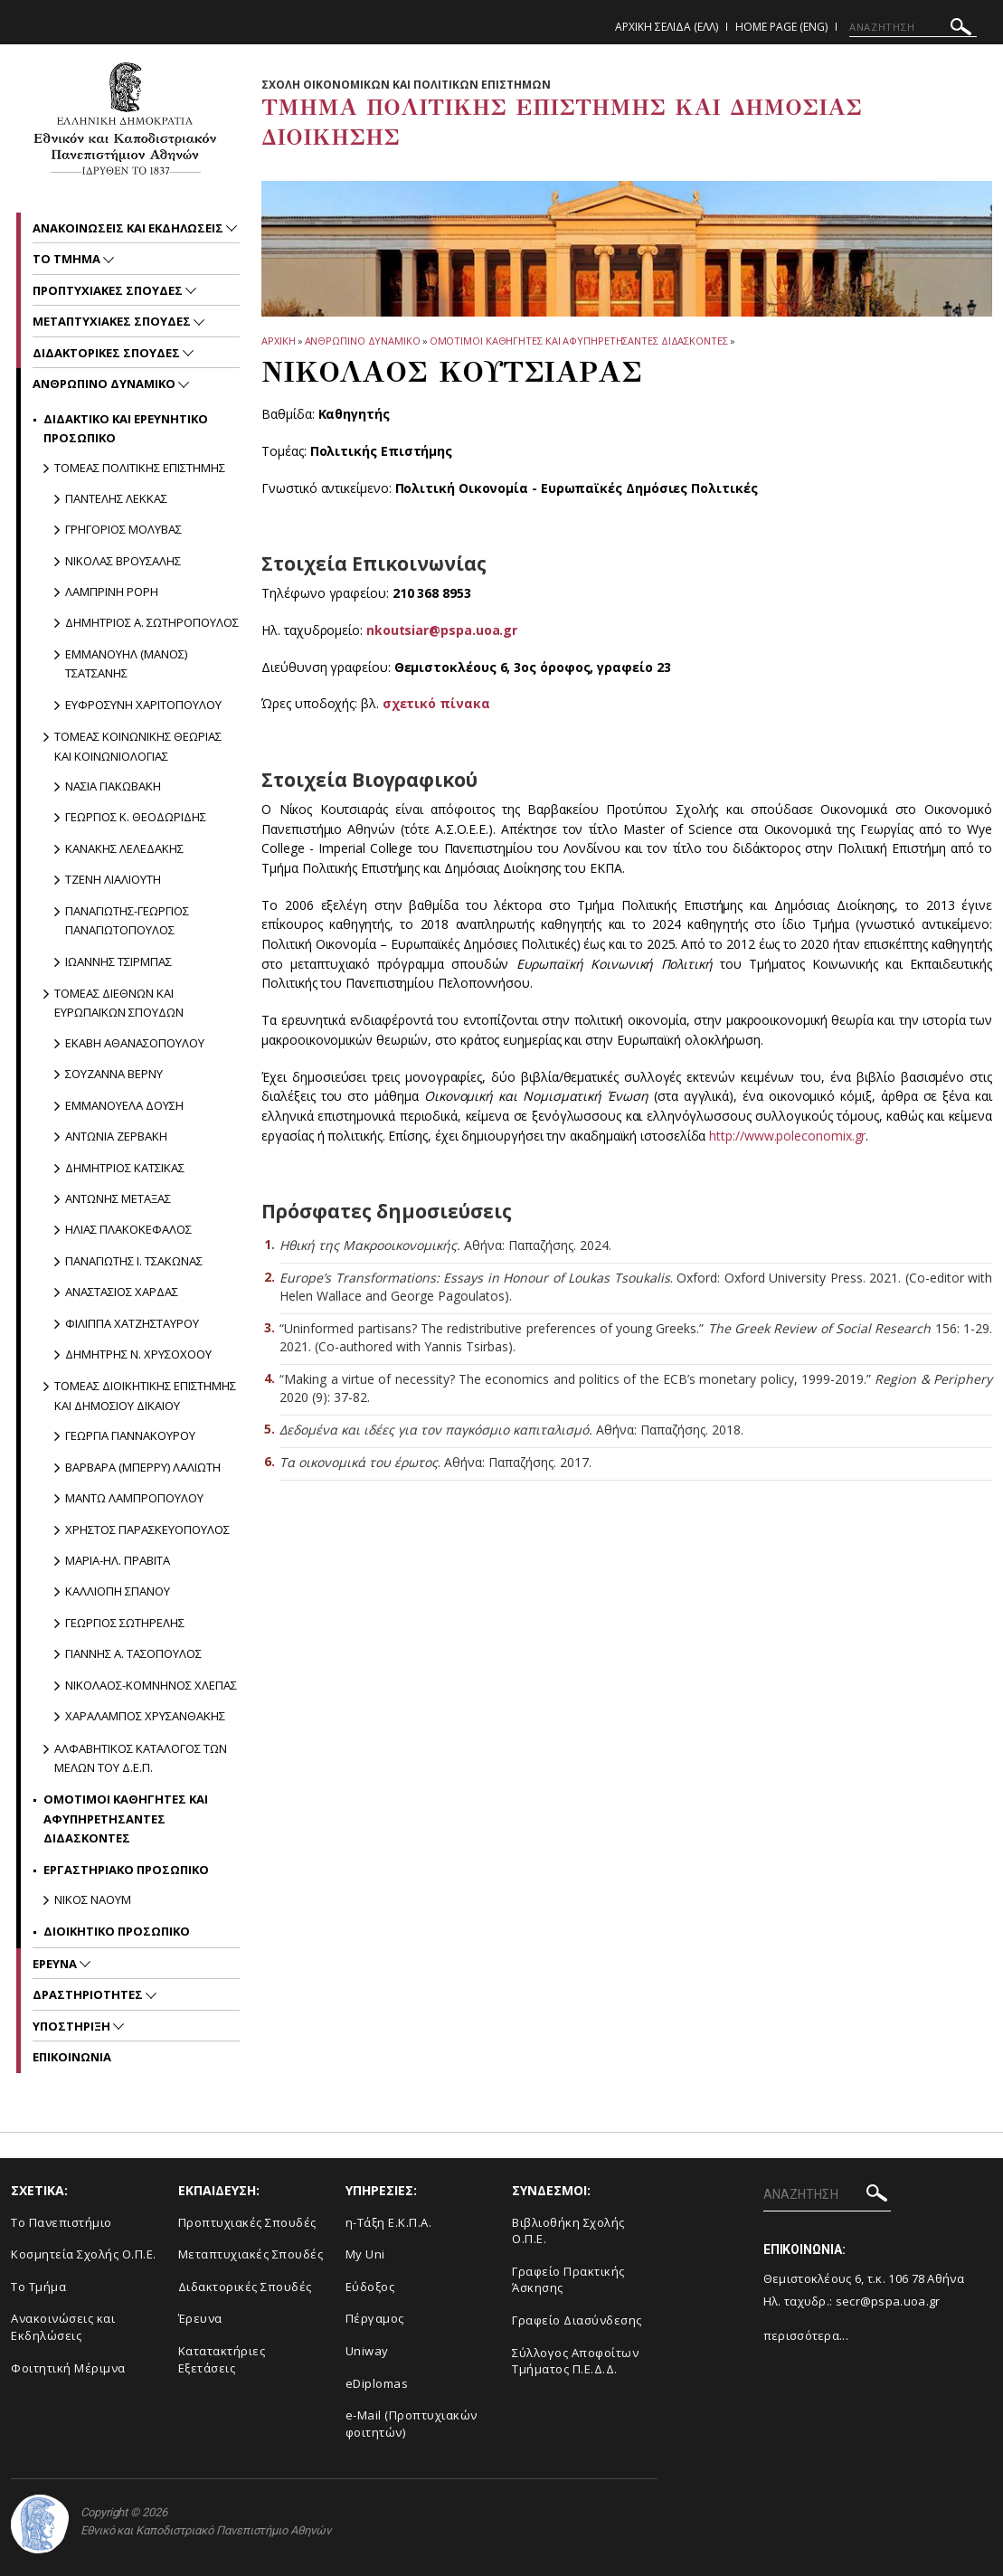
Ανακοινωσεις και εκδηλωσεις (129, 228)
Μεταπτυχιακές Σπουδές (251, 2254)
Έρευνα (200, 2318)
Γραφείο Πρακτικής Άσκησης (568, 2280)
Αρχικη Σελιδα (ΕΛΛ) (666, 26)
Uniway (367, 2351)
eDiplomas (377, 2383)
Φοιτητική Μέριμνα (68, 2368)
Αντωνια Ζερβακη (116, 1136)
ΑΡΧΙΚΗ (278, 340)
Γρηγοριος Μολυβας (123, 529)
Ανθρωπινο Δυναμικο (363, 340)
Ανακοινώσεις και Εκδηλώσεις (63, 2327)
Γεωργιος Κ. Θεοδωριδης (135, 817)
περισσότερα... (805, 2335)
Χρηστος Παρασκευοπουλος (147, 1529)
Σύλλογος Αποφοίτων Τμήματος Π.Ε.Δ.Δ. (575, 2361)
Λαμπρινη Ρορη (111, 591)
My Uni (365, 2254)
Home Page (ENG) (781, 26)
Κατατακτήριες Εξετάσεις (222, 2359)
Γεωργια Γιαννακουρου (130, 1435)
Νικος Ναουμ (92, 1899)
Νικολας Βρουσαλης (123, 561)
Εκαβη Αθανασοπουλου (134, 1043)
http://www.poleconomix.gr (787, 1135)
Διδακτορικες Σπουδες (108, 353)
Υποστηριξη (73, 2026)
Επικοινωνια (72, 2057)
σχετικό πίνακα (436, 703)
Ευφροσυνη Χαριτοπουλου (143, 704)
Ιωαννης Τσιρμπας (118, 961)
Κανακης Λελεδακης (124, 848)
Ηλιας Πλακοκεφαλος (128, 1229)
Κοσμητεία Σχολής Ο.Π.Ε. (83, 2254)
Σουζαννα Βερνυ (114, 1073)
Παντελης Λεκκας (116, 498)
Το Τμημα (68, 259)
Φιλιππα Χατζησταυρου (132, 1323)
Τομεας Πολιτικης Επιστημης (139, 467)
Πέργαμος (374, 2318)
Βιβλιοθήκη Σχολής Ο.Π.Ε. (568, 2231)
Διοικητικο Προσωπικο (116, 1931)
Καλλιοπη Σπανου (117, 1591)
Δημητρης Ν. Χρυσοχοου (138, 1354)
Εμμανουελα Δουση (124, 1105)
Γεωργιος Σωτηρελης (125, 1623)
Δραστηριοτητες (89, 1994)
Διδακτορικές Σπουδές (245, 2286)
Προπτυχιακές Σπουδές (247, 2222)
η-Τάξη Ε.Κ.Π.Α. (388, 2222)
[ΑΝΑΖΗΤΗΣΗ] (913, 27)
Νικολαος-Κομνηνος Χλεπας (151, 1685)
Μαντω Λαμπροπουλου (134, 1498)
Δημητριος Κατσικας (125, 1168)
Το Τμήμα (38, 2286)
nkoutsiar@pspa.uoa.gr (441, 630)
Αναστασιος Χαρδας (121, 1291)
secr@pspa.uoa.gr (888, 2301)
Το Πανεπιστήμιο (61, 2222)
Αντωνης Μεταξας (118, 1198)
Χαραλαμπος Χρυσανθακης (145, 1716)
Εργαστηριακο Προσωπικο (126, 1869)
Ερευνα (56, 1964)
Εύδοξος (370, 2286)
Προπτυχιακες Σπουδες (109, 290)
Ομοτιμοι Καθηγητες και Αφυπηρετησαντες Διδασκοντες (579, 340)
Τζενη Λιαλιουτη (113, 879)
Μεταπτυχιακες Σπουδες (113, 321)
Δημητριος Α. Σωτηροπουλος (152, 622)
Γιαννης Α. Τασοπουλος (133, 1653)
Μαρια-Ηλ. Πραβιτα (117, 1560)
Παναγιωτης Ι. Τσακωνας (134, 1261)
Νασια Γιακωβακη (113, 786)
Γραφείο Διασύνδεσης (577, 2320)
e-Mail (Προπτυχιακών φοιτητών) (411, 2423)
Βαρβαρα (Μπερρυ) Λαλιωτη (143, 1467)
